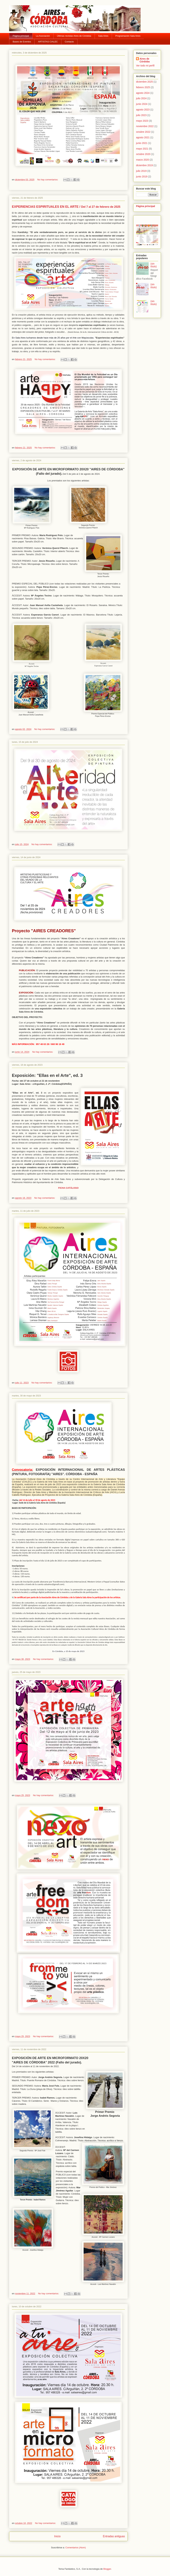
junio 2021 (141, 143)
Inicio (57, 2536)
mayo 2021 (142, 148)
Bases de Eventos (22, 41)
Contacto (69, 41)
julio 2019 (141, 171)
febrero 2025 (143, 87)
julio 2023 (141, 115)
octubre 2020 (143, 154)
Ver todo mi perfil (145, 65)
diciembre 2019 (144, 165)
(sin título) (154, 265)
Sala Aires (103, 36)
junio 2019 (141, 176)
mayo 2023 (142, 120)
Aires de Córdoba (145, 60)
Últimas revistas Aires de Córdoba (74, 36)
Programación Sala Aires (127, 36)
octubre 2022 (143, 131)
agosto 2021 (143, 137)
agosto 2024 (143, 93)
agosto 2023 (143, 109)
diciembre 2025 (144, 81)
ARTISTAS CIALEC (48, 41)
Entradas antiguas (114, 2536)
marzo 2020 (142, 159)
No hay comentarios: (48, 179)
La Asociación (43, 36)
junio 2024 (141, 104)
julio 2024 (141, 98)
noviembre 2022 (145, 126)
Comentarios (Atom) (75, 2547)
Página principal (21, 36)
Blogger (107, 2569)
